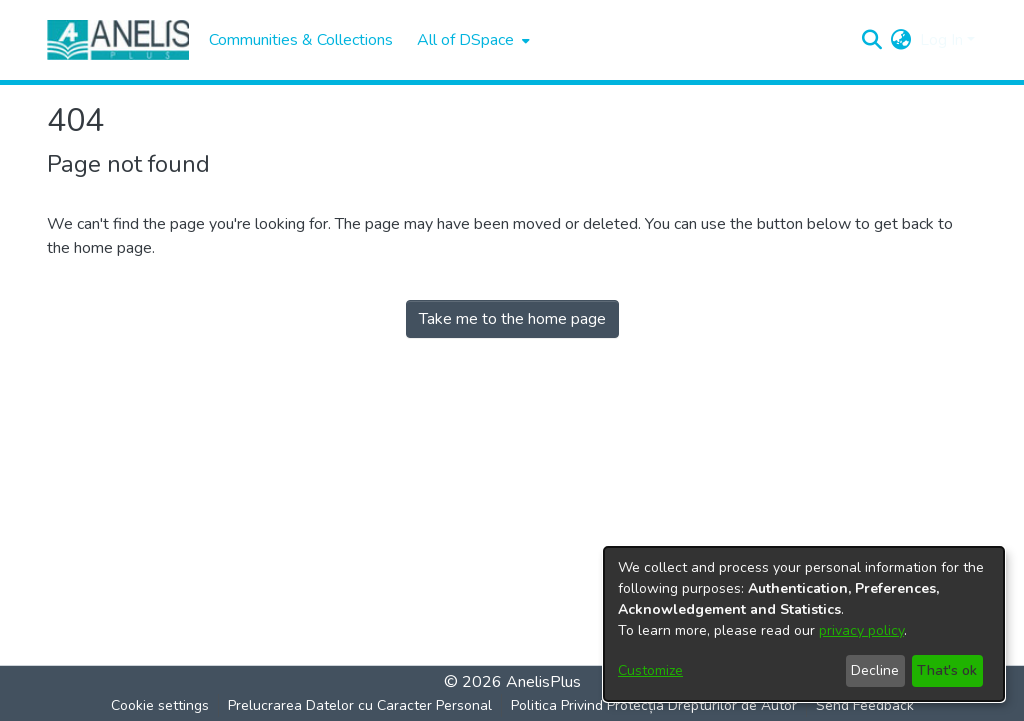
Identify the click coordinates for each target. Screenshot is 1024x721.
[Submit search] (872, 40)
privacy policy (861, 630)
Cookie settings (160, 705)
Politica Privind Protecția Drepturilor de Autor (654, 705)
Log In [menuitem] (941, 40)
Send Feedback (865, 705)
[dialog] (804, 624)
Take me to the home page (512, 319)
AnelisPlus (543, 682)
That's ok (947, 670)
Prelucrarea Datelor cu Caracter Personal (360, 705)
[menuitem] (471, 40)
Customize (650, 670)
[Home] (118, 40)
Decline (875, 670)
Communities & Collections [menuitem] (301, 40)
